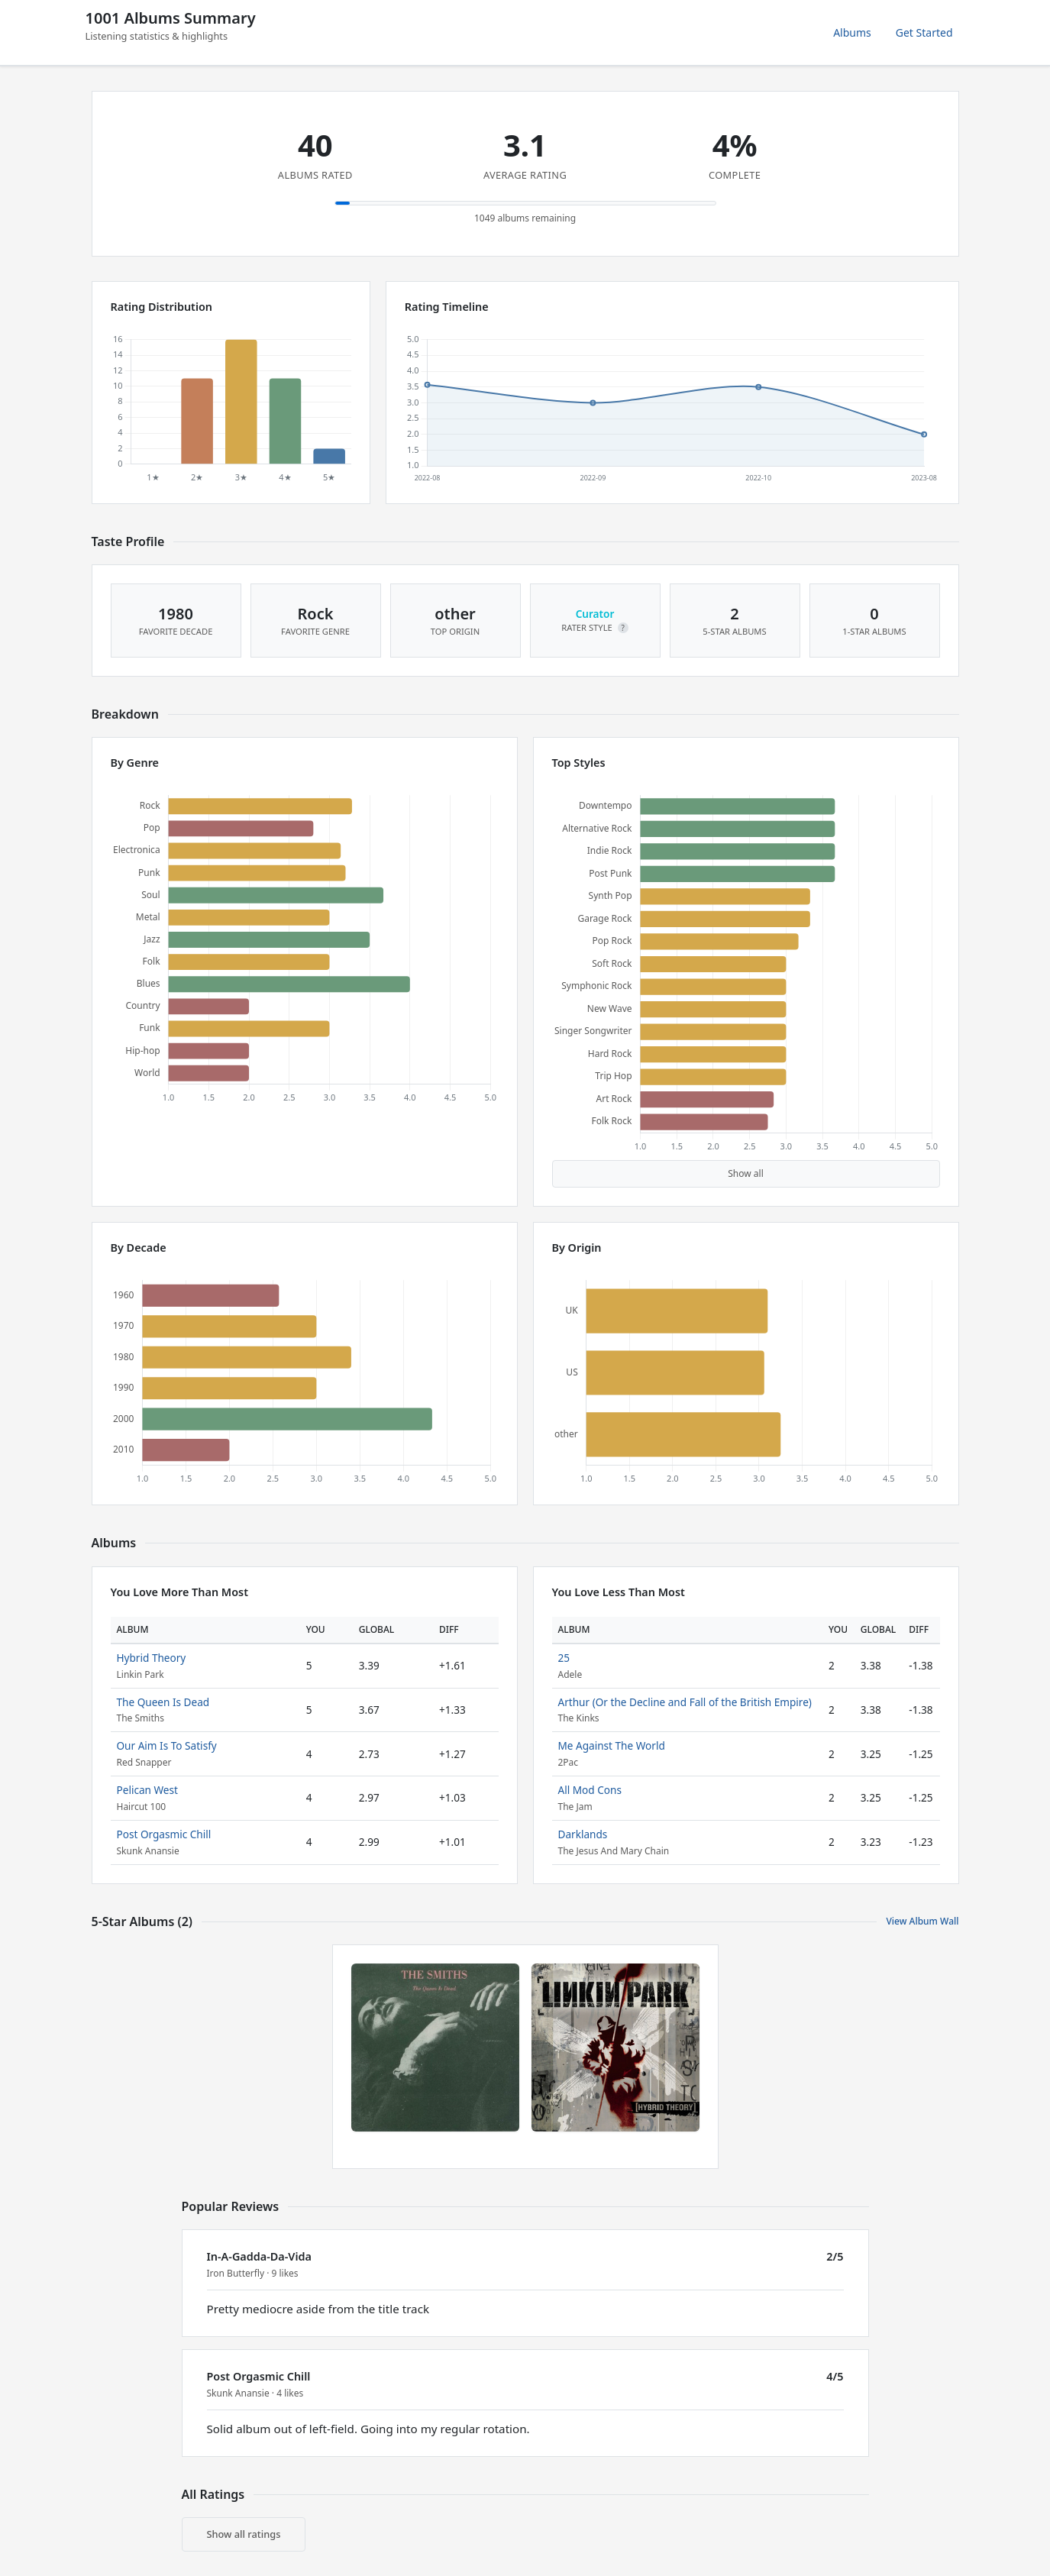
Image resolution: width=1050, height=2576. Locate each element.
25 (564, 1657)
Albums (852, 32)
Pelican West (147, 1790)
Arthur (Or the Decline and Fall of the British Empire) (685, 1702)
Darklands (583, 1834)
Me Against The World (611, 1745)
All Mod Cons (590, 1790)
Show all (746, 1173)
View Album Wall (922, 1921)
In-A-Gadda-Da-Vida (259, 2256)
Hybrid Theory (151, 1657)
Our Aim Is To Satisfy (167, 1745)
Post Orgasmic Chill (164, 1834)
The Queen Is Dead (163, 1702)
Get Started (924, 32)
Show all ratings (244, 2534)
